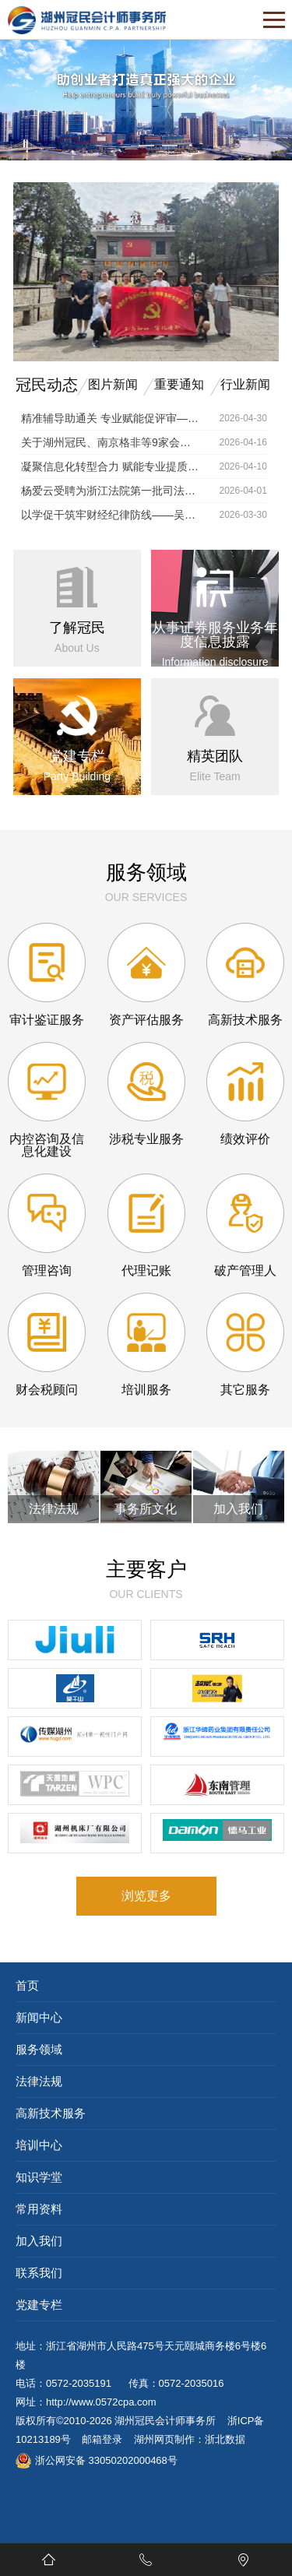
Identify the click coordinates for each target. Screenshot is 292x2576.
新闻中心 (39, 2017)
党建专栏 (39, 2304)
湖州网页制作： (169, 2439)
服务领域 (39, 2049)
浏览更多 (146, 1895)
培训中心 (39, 2145)
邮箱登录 (102, 2439)
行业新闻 (245, 384)
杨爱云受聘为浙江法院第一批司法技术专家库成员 (110, 490)
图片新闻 (113, 384)
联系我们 (39, 2272)
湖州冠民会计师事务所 (165, 2420)
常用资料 (39, 2208)
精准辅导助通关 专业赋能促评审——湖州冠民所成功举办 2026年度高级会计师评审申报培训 (110, 418)
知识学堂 (39, 2177)
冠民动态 (47, 384)
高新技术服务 (51, 2113)
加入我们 (39, 2240)
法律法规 (39, 2081)
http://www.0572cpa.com (101, 2402)
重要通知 (179, 384)
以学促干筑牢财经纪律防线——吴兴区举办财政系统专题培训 (110, 515)
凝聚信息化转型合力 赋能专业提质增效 (110, 466)
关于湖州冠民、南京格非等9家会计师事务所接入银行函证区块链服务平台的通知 (110, 442)
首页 (27, 1985)
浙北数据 (225, 2439)
